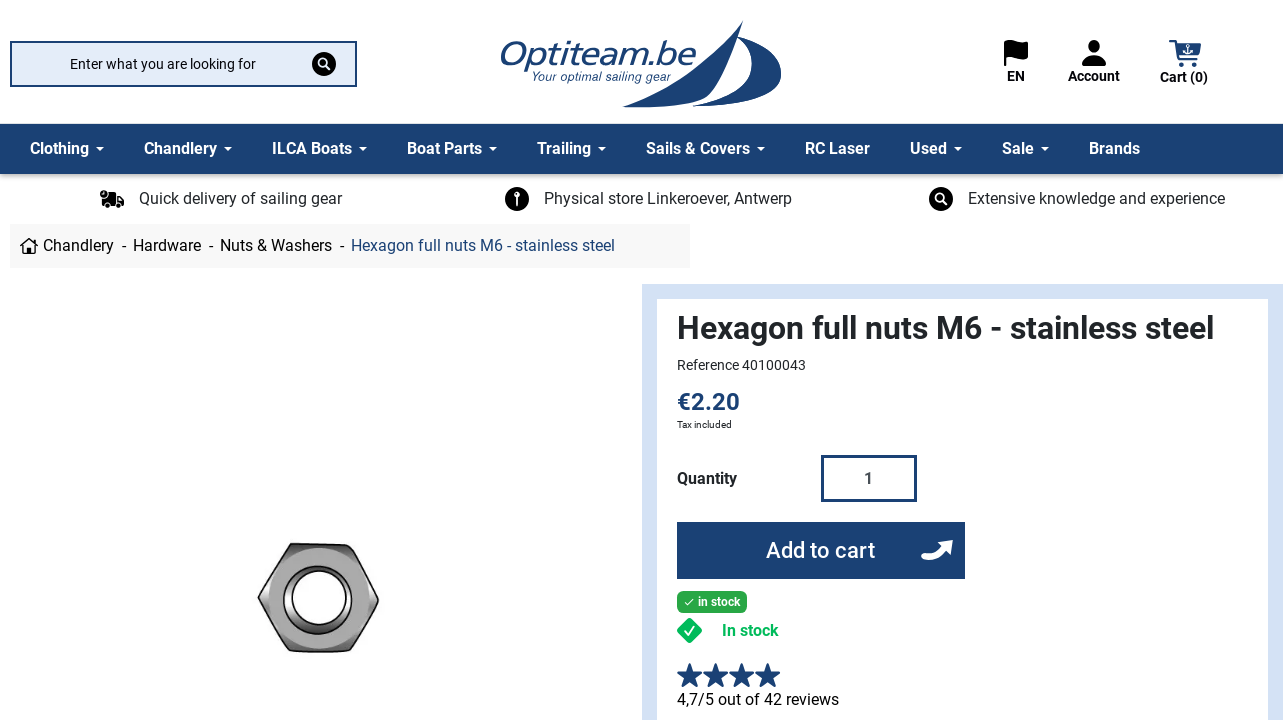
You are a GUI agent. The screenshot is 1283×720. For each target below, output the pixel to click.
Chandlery (78, 245)
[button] (1185, 64)
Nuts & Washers (276, 245)
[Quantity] (869, 478)
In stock (750, 630)
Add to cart (820, 550)
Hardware (167, 245)
